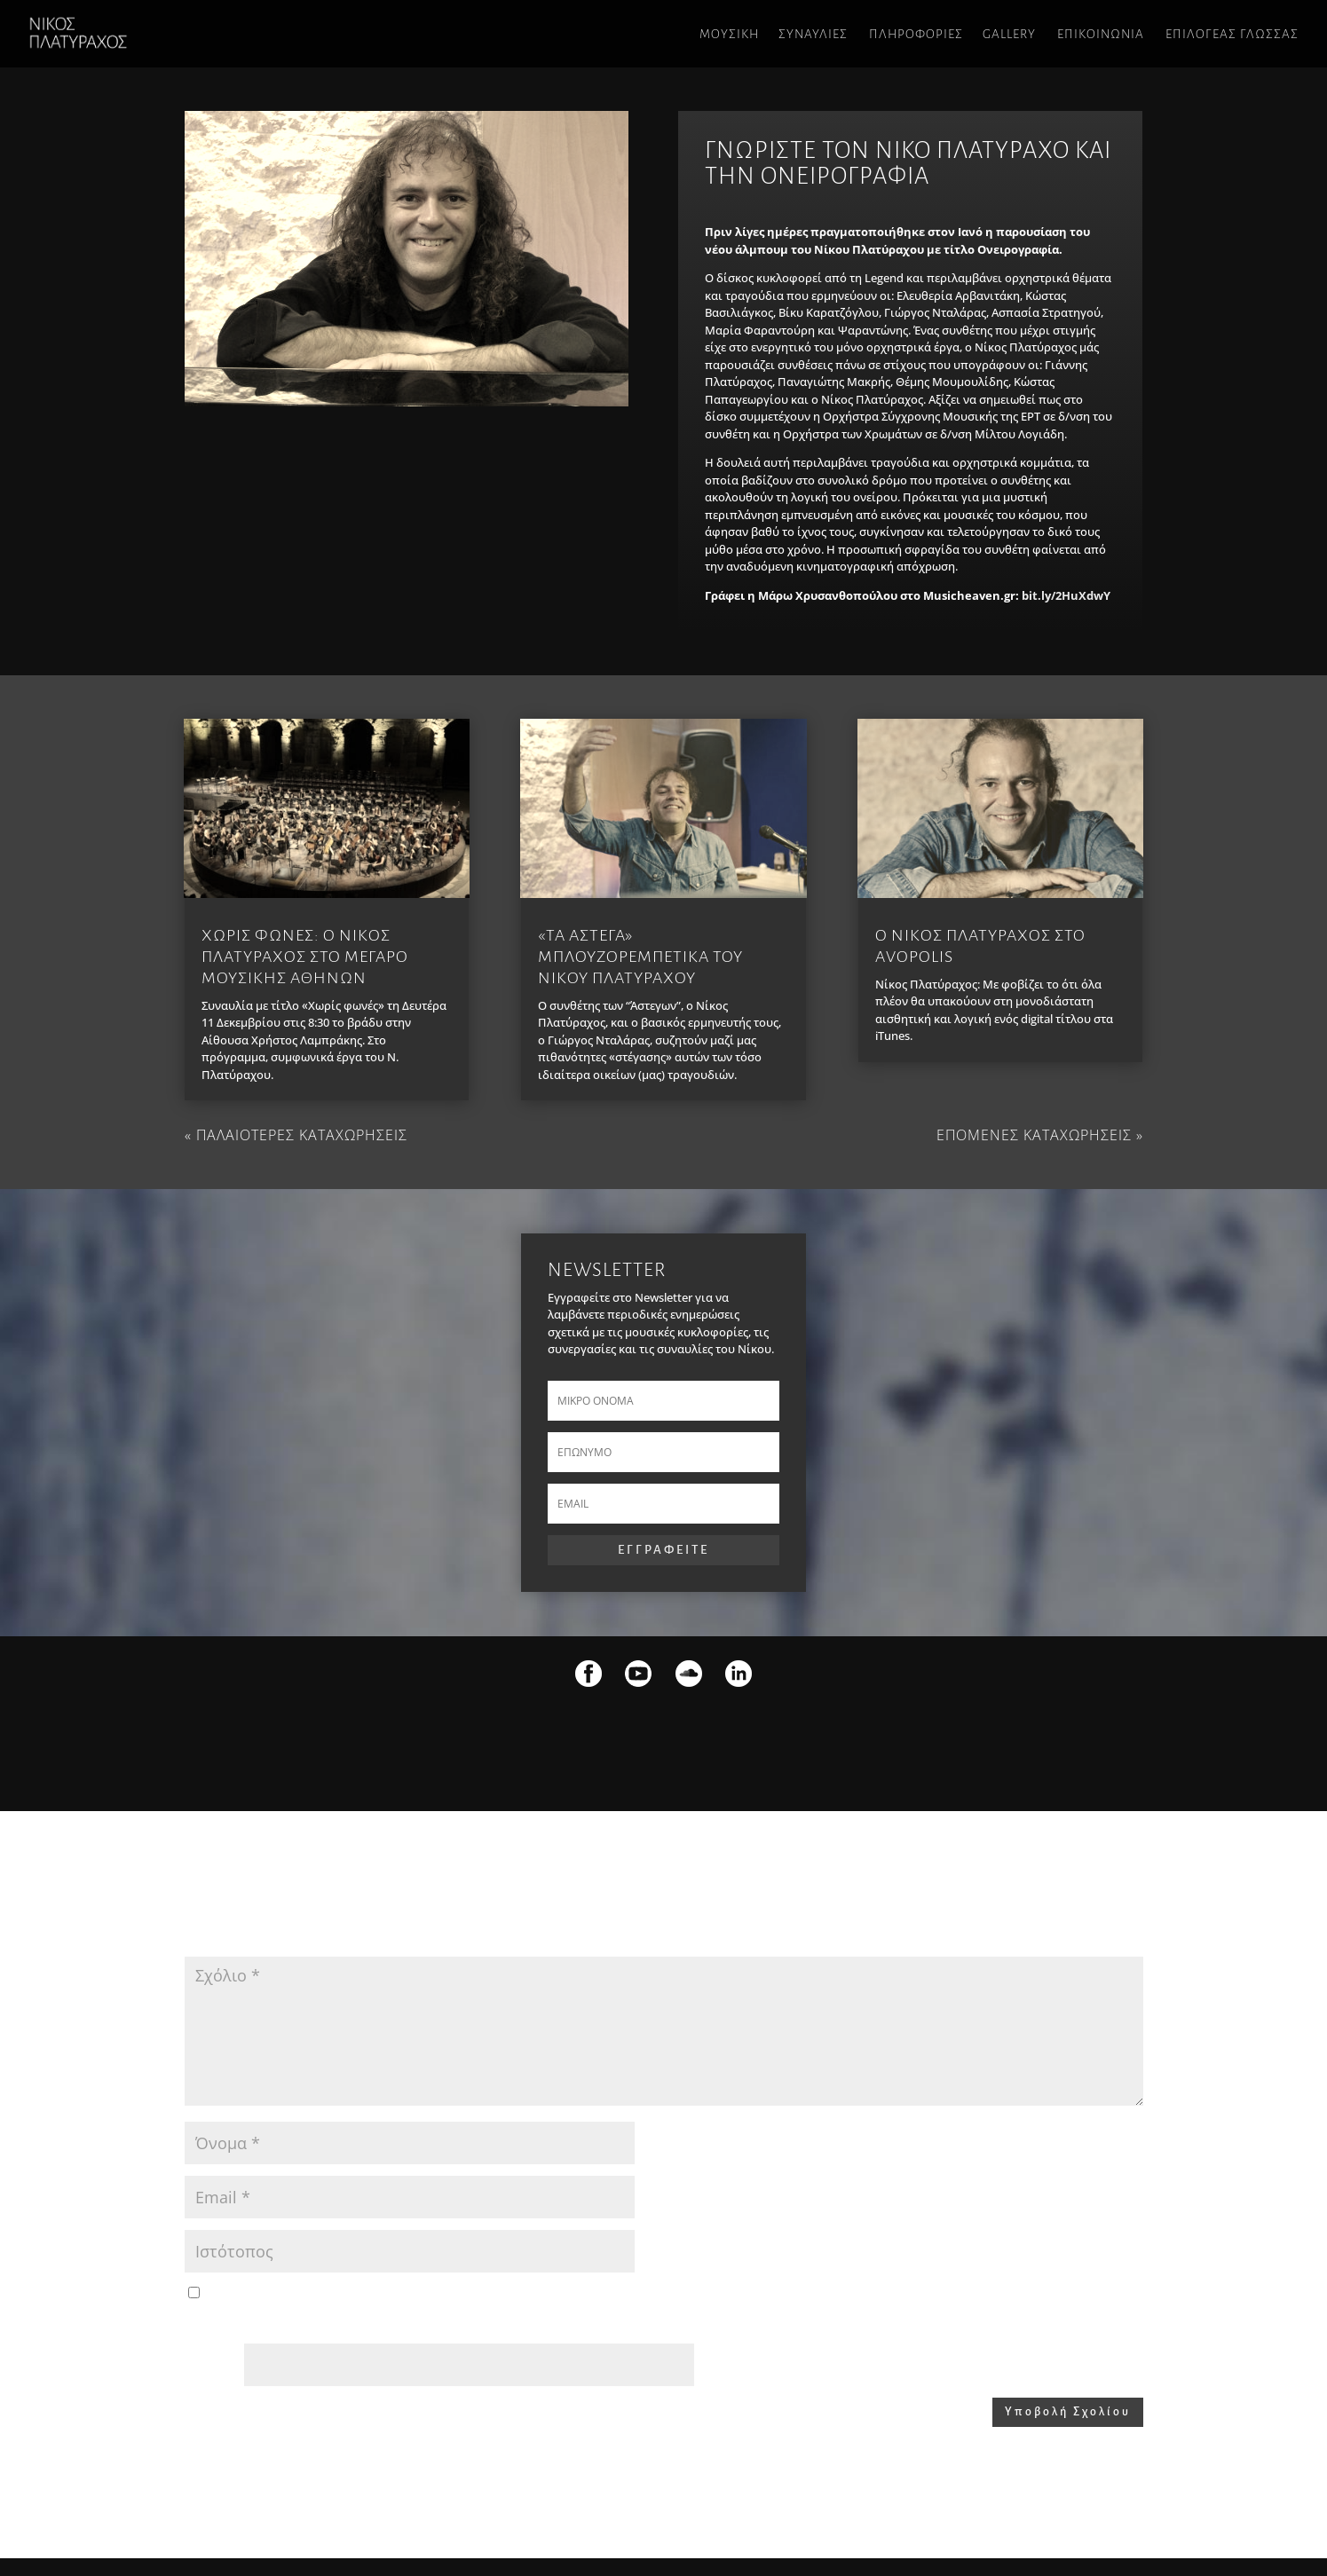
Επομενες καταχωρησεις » (1039, 1135)
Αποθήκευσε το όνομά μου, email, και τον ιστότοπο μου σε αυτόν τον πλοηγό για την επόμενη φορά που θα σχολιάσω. (525, 2294)
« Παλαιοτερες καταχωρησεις (296, 1135)
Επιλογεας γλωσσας (1232, 34)
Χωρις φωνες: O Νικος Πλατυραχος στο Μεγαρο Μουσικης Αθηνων (304, 956)
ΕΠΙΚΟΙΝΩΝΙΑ (1100, 34)
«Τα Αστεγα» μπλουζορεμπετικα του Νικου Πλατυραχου (640, 956)
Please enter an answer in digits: (268, 2323)
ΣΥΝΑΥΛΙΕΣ (813, 34)
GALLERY (1009, 34)
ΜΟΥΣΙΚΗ (729, 34)
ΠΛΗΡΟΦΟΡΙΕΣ (916, 34)
